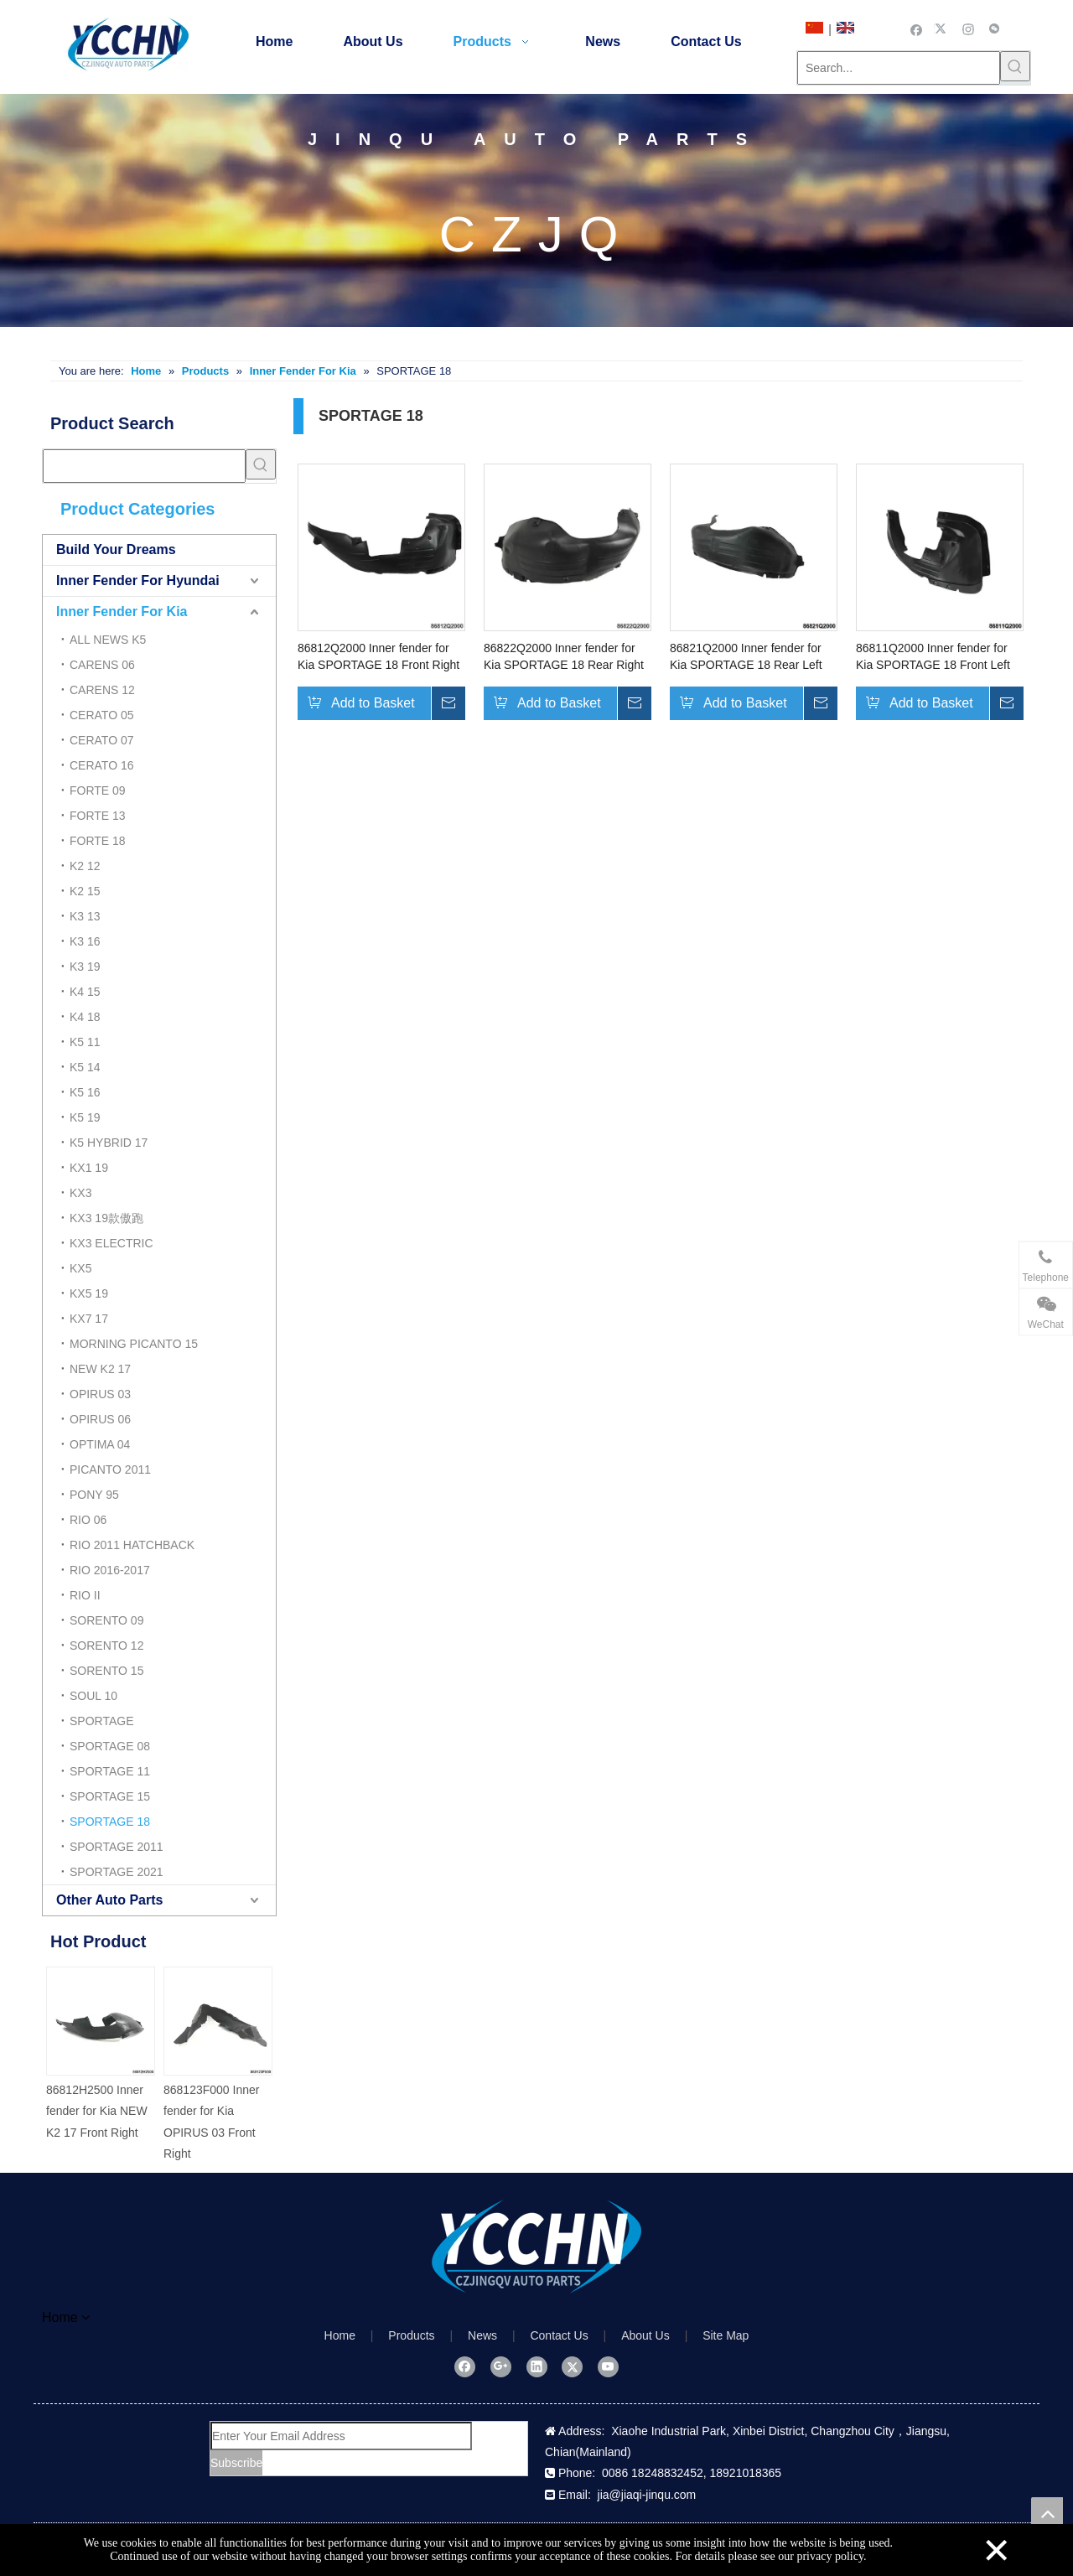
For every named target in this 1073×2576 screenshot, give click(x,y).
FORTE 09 (98, 790)
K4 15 (85, 991)
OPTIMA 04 (100, 1444)
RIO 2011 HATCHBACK (132, 1545)
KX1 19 (89, 1167)
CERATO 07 (102, 740)
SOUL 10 (93, 1696)
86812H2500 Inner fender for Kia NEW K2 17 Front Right (97, 2110)
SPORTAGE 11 (110, 1771)
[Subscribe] (236, 2462)
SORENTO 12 (106, 1645)
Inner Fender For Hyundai (138, 580)
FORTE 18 (98, 840)
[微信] (994, 28)
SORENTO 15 (106, 1670)
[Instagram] (968, 28)
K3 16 (85, 941)
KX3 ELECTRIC (111, 1243)
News (482, 2335)
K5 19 (85, 1117)
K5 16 (85, 1092)
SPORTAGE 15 (110, 1796)
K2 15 (85, 891)
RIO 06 (88, 1519)
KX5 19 (89, 1293)
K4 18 (85, 1017)
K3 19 (85, 966)
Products (411, 2335)
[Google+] (500, 2366)
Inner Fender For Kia (121, 611)
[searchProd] (144, 466)
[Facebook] (916, 28)
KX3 (80, 1193)
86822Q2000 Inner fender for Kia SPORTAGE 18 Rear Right (564, 656)
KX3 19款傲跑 (106, 1218)
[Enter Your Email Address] (341, 2436)
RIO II (85, 1595)
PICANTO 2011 (110, 1469)
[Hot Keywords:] (1015, 66)
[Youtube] (608, 2366)
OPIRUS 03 (100, 1394)
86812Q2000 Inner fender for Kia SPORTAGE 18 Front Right (378, 656)
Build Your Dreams (116, 549)
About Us (645, 2335)
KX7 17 (89, 1318)
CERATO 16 (102, 765)
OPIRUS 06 (100, 1419)
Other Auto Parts (109, 1900)
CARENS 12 (102, 690)
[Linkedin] (536, 2366)
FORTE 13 (98, 815)
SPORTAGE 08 (110, 1746)
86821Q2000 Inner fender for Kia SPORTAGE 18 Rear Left (746, 656)
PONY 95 (94, 1494)
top (1047, 2513)
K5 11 (85, 1042)
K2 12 (85, 866)
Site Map (725, 2335)
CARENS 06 (102, 664)
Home (339, 2335)
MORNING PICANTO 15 (134, 1343)
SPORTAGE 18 (110, 1821)
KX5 (80, 1268)
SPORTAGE (102, 1721)
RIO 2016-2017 (110, 1570)
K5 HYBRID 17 (109, 1142)
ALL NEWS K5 (108, 639)
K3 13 (85, 916)
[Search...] (898, 68)
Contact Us (559, 2335)
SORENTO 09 (106, 1620)
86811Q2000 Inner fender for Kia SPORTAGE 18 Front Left (933, 656)
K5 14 (85, 1067)
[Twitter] (942, 28)
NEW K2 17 (100, 1369)
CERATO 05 (102, 715)
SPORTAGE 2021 (116, 1872)
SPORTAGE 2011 (116, 1846)
